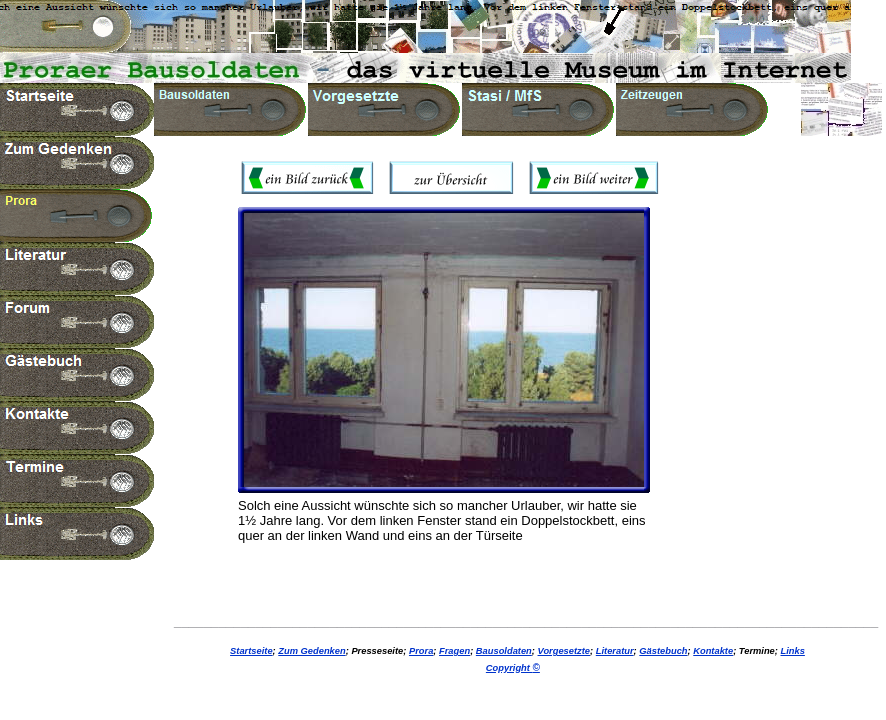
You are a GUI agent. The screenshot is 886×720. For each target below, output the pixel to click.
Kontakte (713, 651)
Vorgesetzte (564, 651)
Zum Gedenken (311, 651)
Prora (421, 651)
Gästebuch (663, 651)
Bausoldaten (504, 651)
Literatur (615, 651)
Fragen (454, 651)
